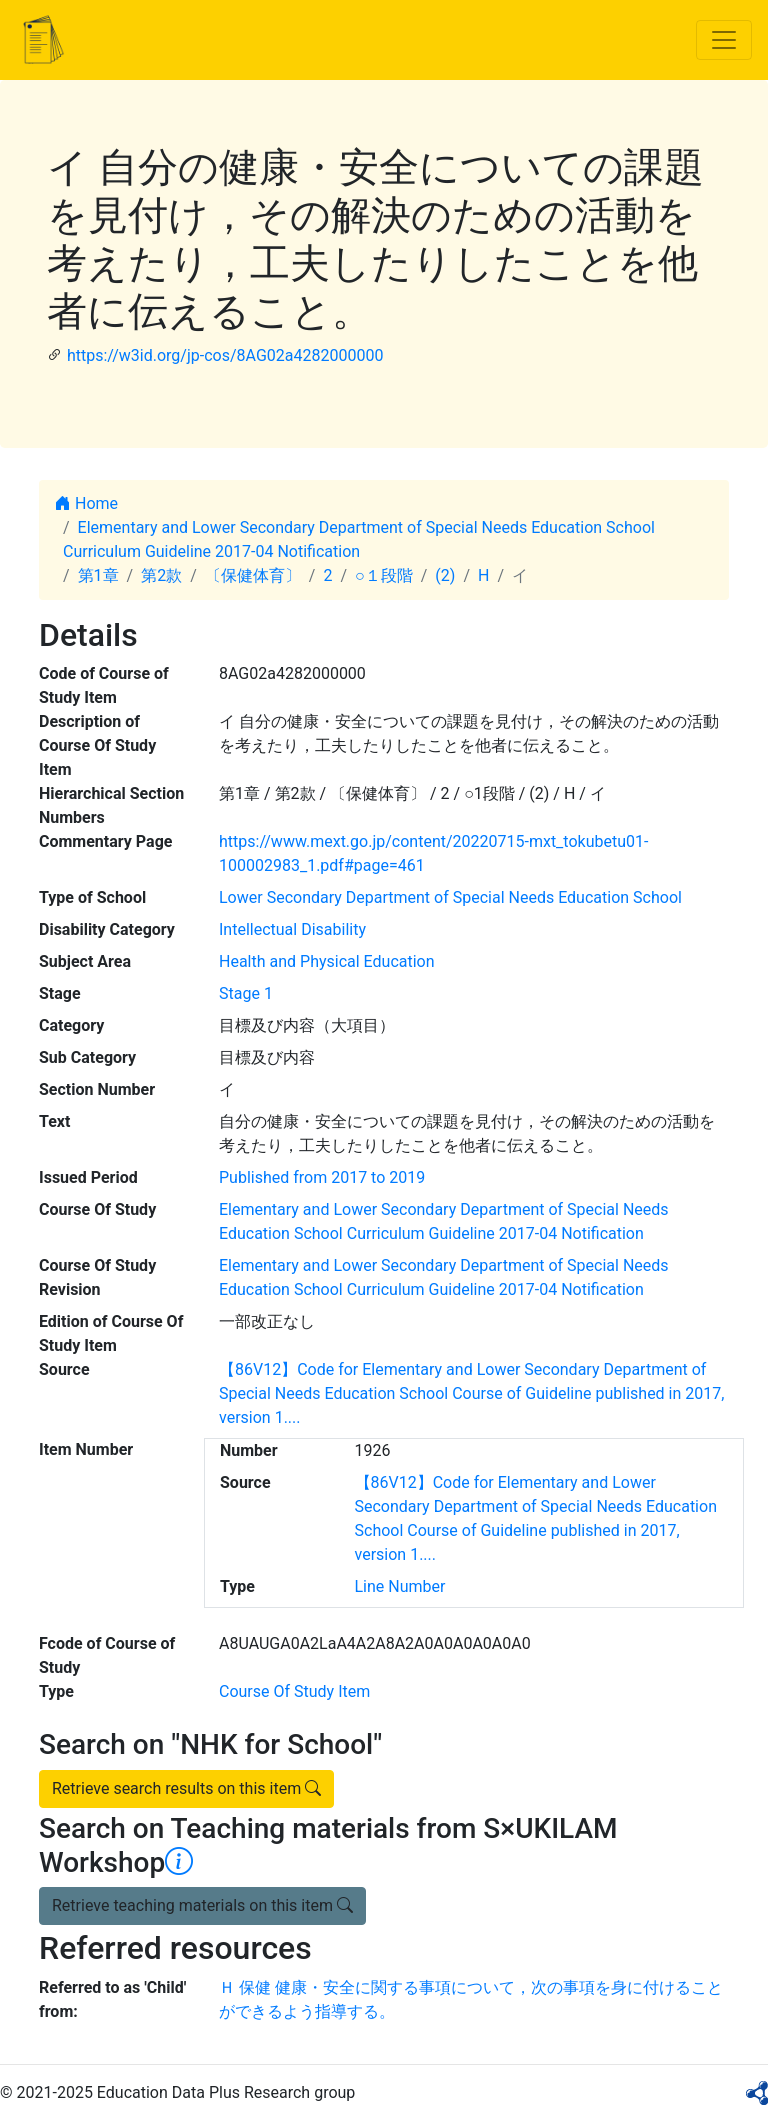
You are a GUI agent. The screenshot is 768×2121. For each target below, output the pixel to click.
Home (86, 503)
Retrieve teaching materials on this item (202, 1905)
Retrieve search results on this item (186, 1788)
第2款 (161, 575)
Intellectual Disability (292, 929)
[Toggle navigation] (724, 40)
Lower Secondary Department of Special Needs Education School (450, 897)
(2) (445, 575)
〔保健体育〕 (253, 575)
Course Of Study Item (294, 1691)
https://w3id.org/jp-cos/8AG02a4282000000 (225, 355)
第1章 (98, 575)
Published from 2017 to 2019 (322, 1177)
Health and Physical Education (327, 961)
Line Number (400, 1586)
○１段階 (384, 575)
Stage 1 (246, 993)
